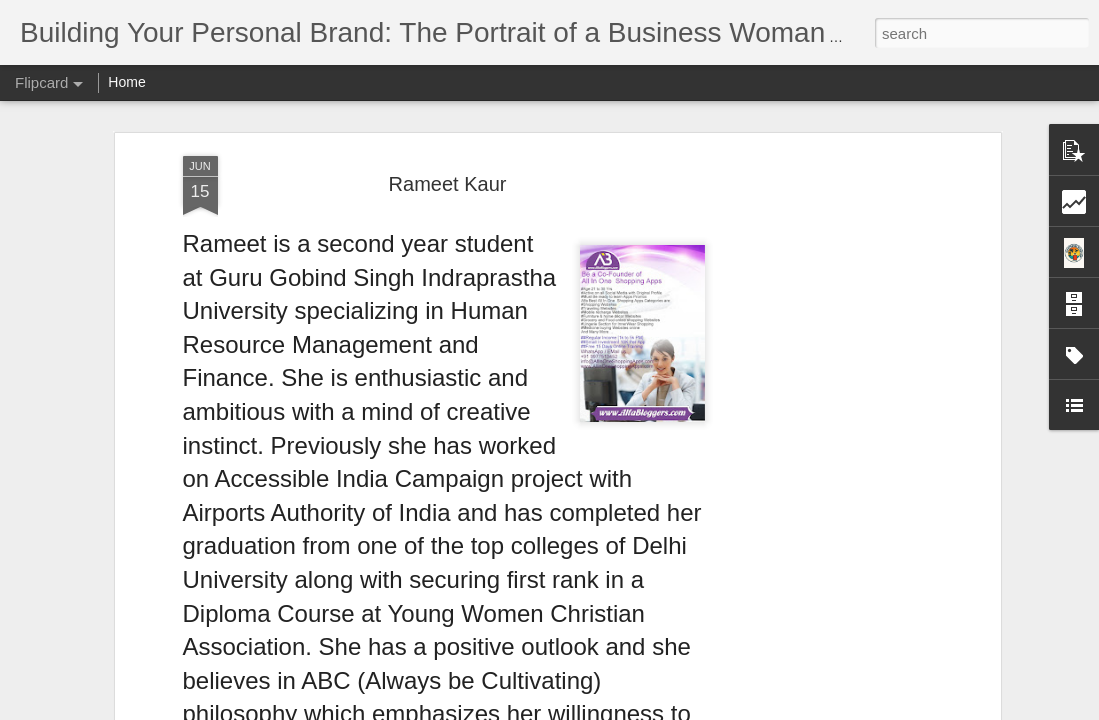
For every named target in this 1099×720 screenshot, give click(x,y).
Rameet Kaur (448, 184)
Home (126, 82)
